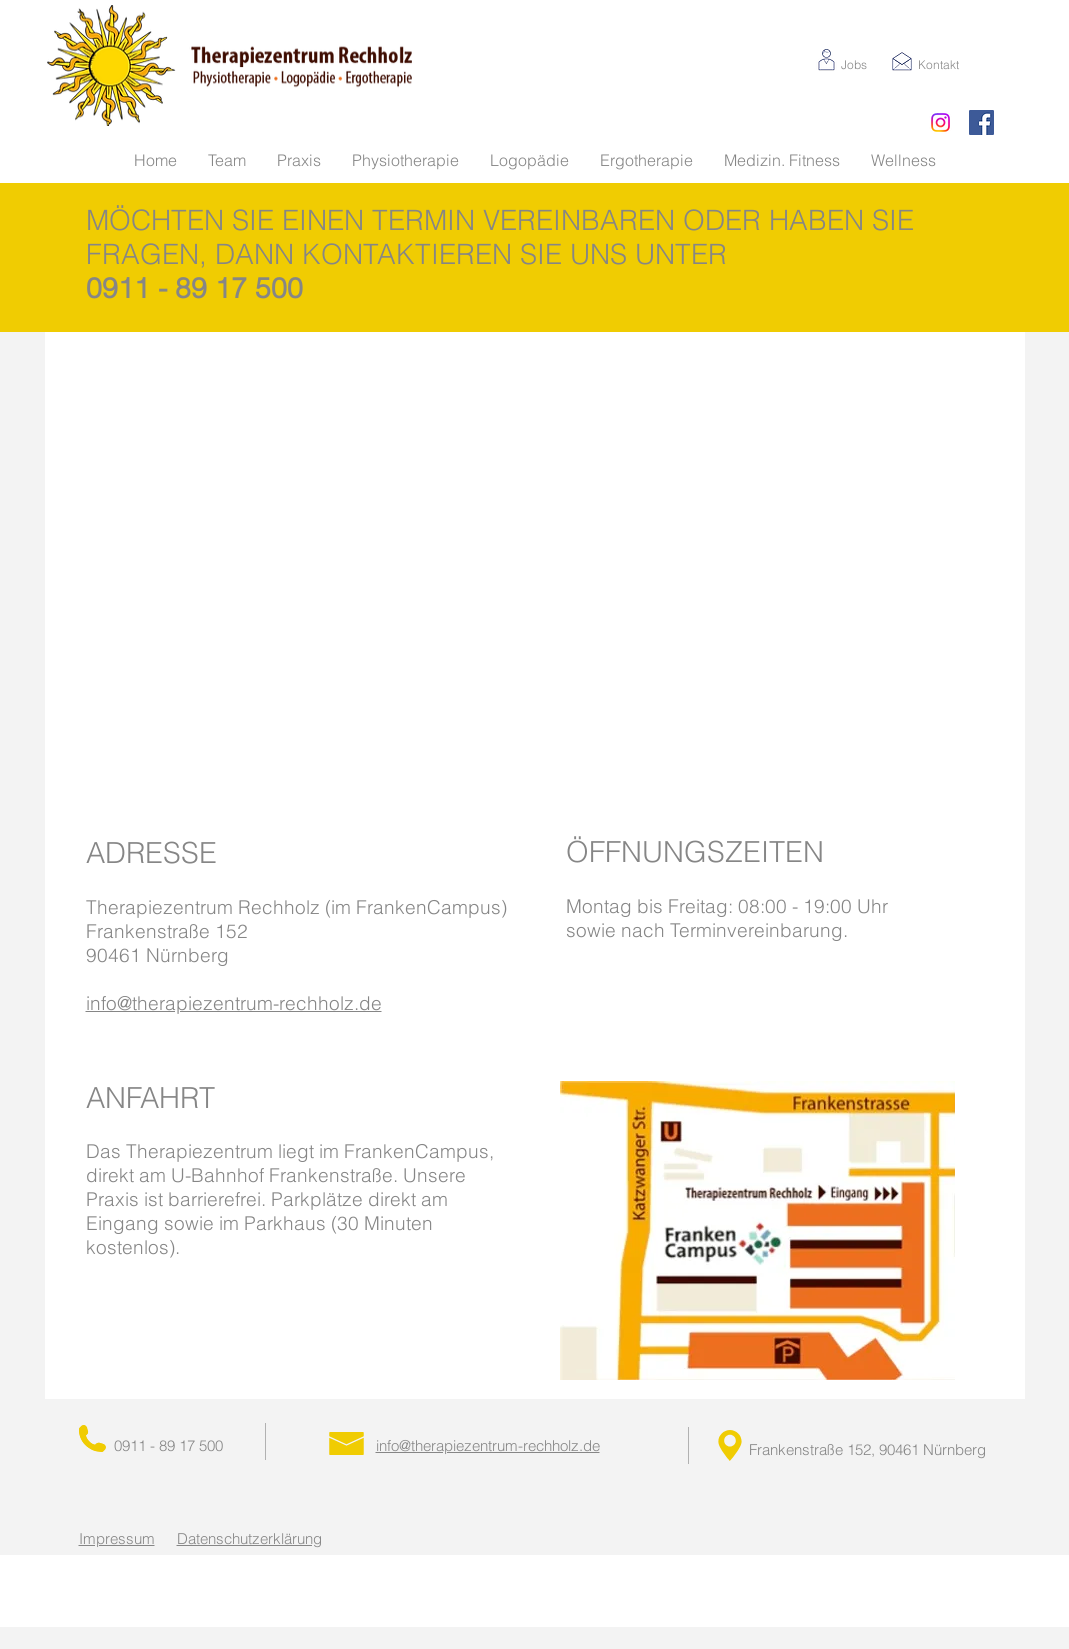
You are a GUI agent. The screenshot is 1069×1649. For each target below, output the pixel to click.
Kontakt (938, 64)
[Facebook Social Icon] (981, 122)
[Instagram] (940, 122)
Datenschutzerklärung (249, 1538)
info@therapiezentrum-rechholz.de (234, 1003)
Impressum (117, 1538)
